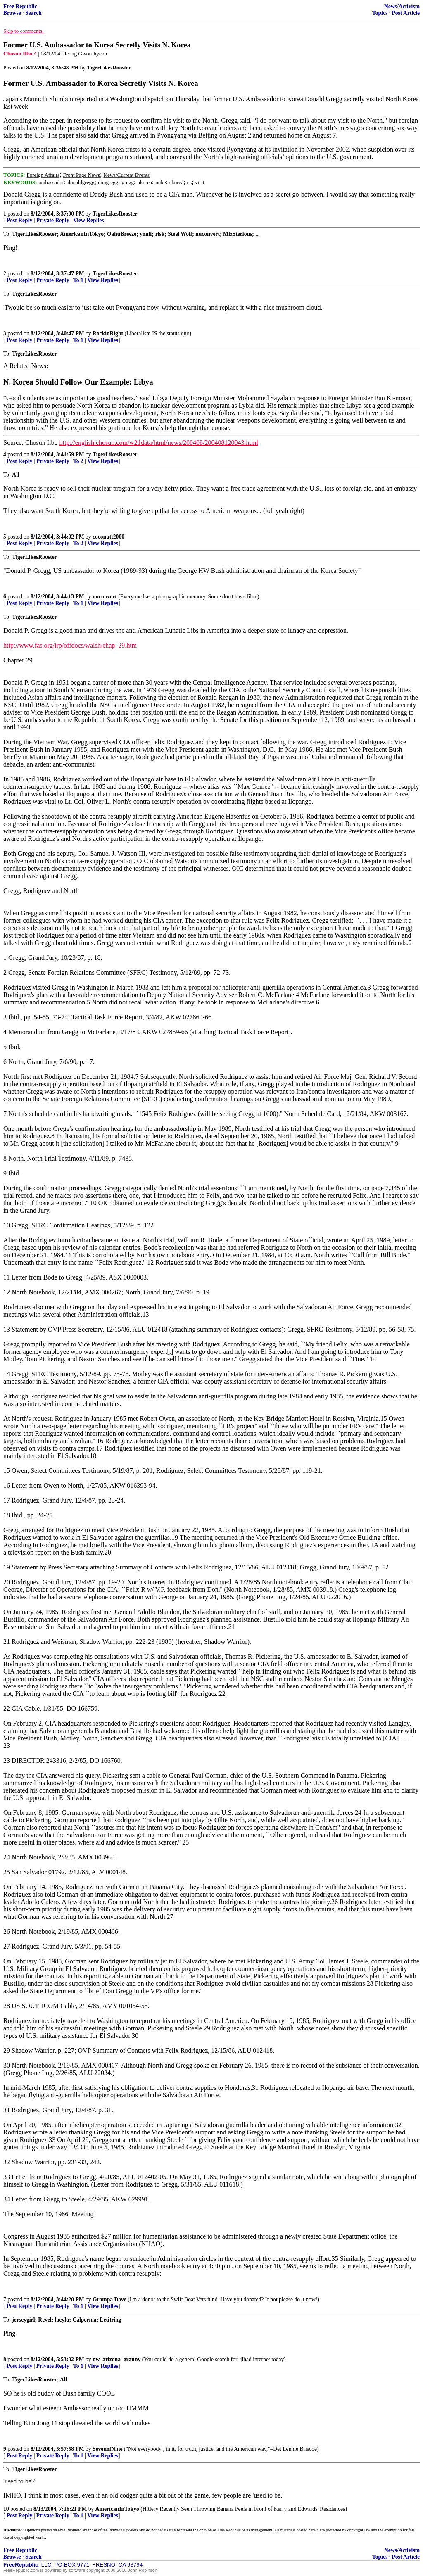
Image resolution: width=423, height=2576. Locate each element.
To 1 (78, 280)
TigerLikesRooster (115, 214)
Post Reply (19, 220)
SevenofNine (108, 2449)
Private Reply (52, 220)
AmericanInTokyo (117, 2509)
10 (6, 2509)
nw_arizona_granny (116, 2359)
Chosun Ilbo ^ (20, 53)
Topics (379, 13)
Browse (12, 13)
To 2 (78, 461)
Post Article (406, 13)
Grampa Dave (109, 2299)
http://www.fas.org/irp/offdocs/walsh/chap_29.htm (70, 645)
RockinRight (108, 333)
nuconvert (105, 597)
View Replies (88, 220)
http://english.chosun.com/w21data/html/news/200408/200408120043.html (158, 442)
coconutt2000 (108, 537)
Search (33, 13)
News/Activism (402, 6)
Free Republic (20, 6)
